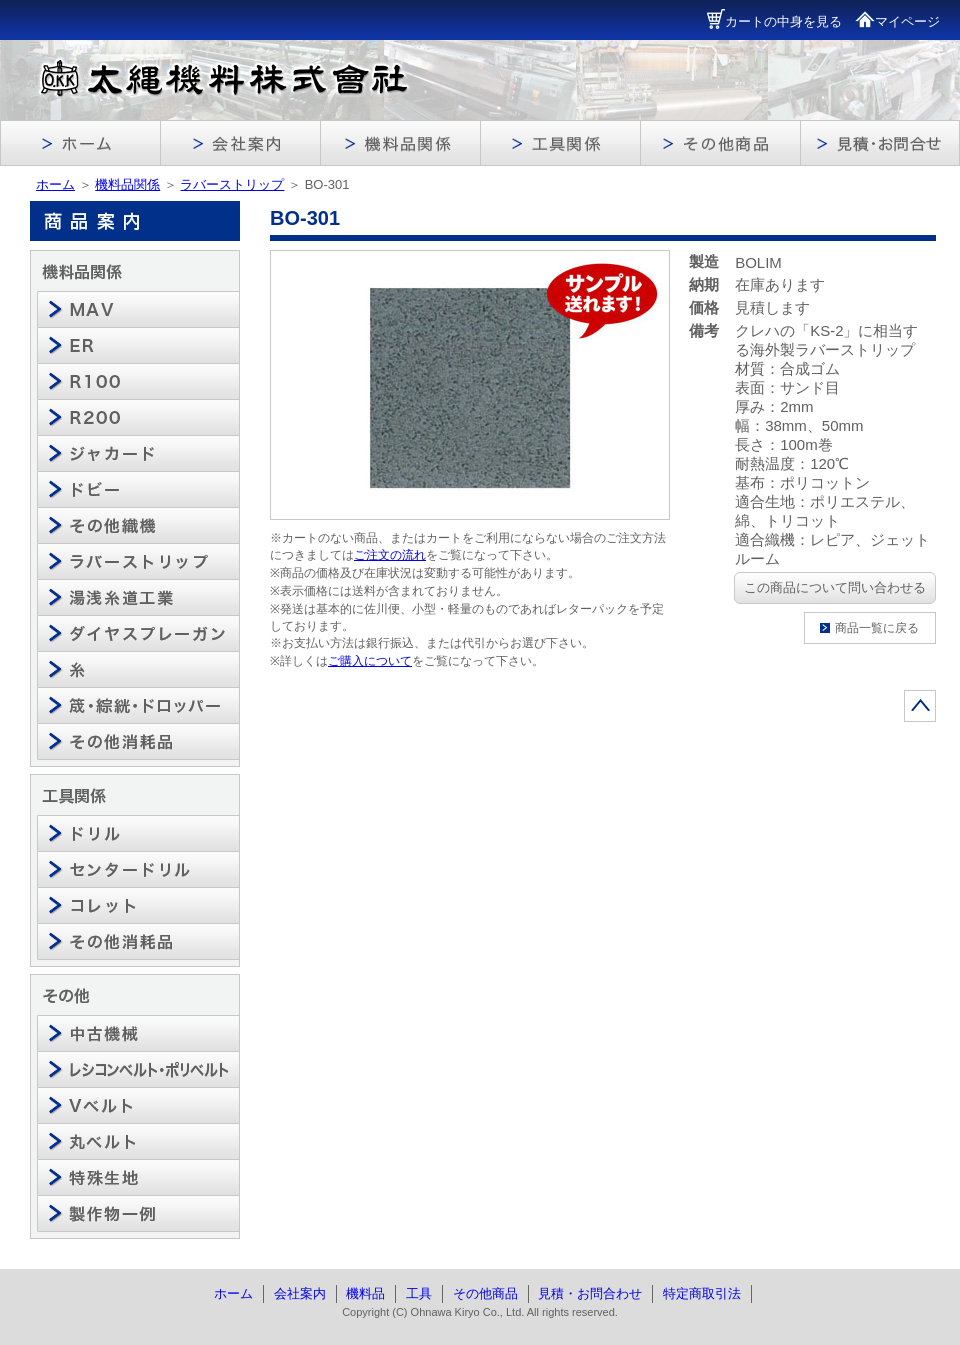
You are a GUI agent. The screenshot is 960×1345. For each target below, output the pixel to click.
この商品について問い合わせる (835, 587)
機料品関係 (127, 184)
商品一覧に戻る (877, 628)
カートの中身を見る (774, 21)
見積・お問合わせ (590, 1293)
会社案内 (300, 1293)
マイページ (897, 21)
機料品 (365, 1293)
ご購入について (370, 661)
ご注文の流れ (390, 555)
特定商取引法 (702, 1293)
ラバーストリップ (232, 184)
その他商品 (485, 1293)
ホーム (55, 184)
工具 (419, 1293)
